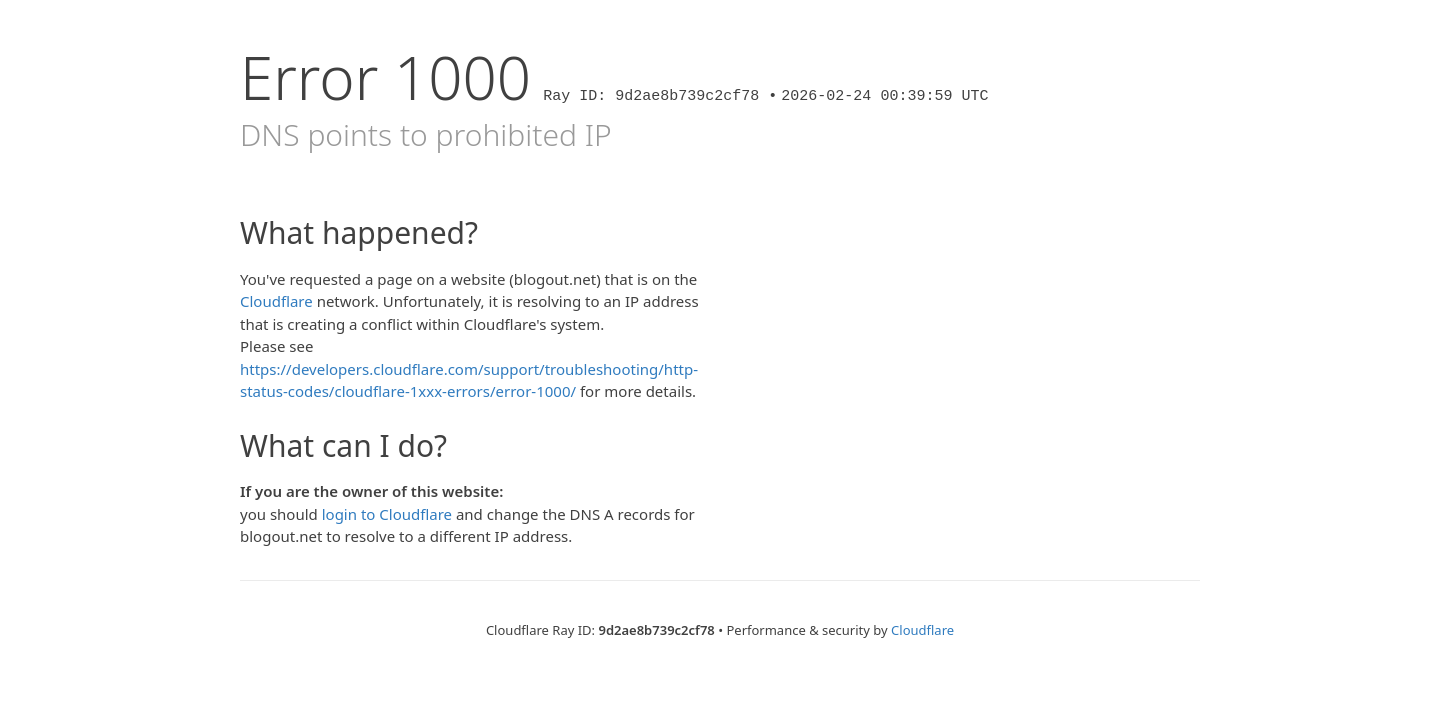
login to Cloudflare (387, 514)
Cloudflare (276, 301)
